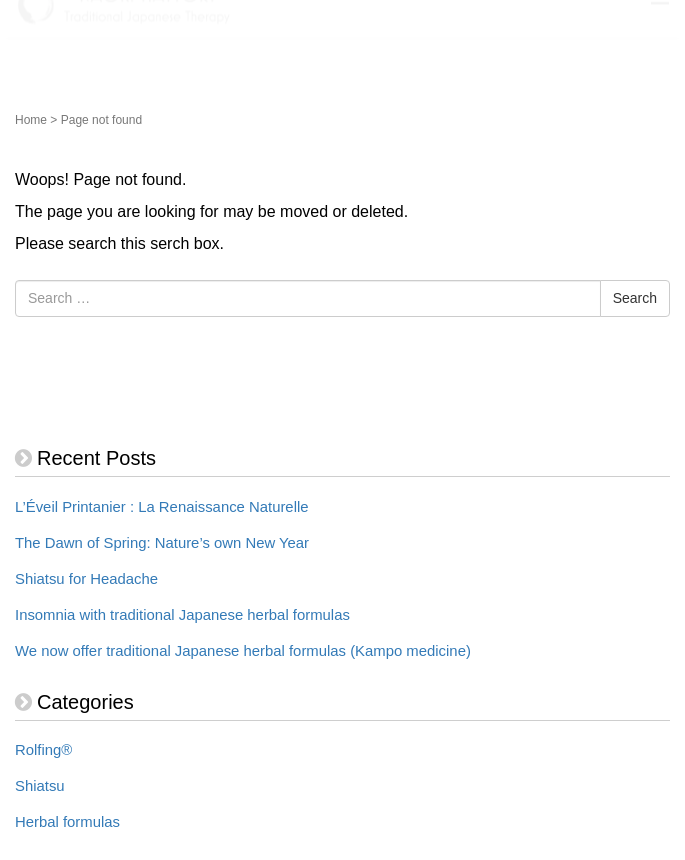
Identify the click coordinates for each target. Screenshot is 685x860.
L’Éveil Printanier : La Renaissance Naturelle (162, 507)
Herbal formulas (67, 822)
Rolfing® (43, 750)
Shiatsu (40, 786)
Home (31, 120)
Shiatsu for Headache (86, 579)
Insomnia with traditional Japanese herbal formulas (182, 615)
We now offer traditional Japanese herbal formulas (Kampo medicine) (243, 651)
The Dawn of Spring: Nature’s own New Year (162, 543)
